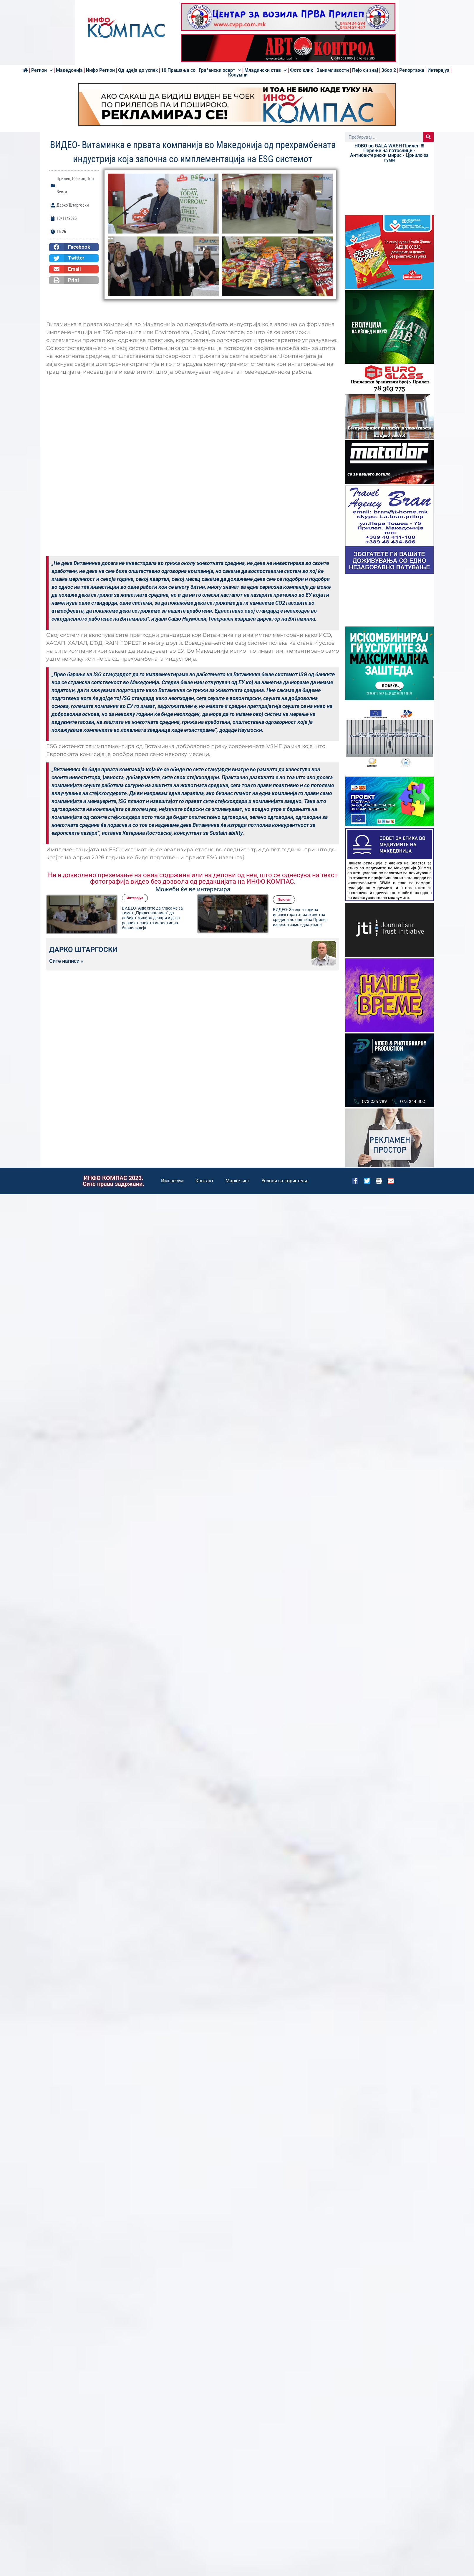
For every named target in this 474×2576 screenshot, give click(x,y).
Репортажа (411, 70)
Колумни (238, 75)
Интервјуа (438, 70)
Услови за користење (284, 1181)
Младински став (265, 70)
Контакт (204, 1181)
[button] (74, 247)
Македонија (69, 70)
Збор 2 (388, 70)
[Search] (428, 137)
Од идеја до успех (138, 70)
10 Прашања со (178, 70)
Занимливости (332, 70)
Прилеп (63, 178)
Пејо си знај (365, 70)
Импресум (172, 1181)
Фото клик (301, 70)
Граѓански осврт (220, 70)
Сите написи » (66, 961)
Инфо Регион (100, 70)
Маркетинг (238, 1181)
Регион (42, 70)
